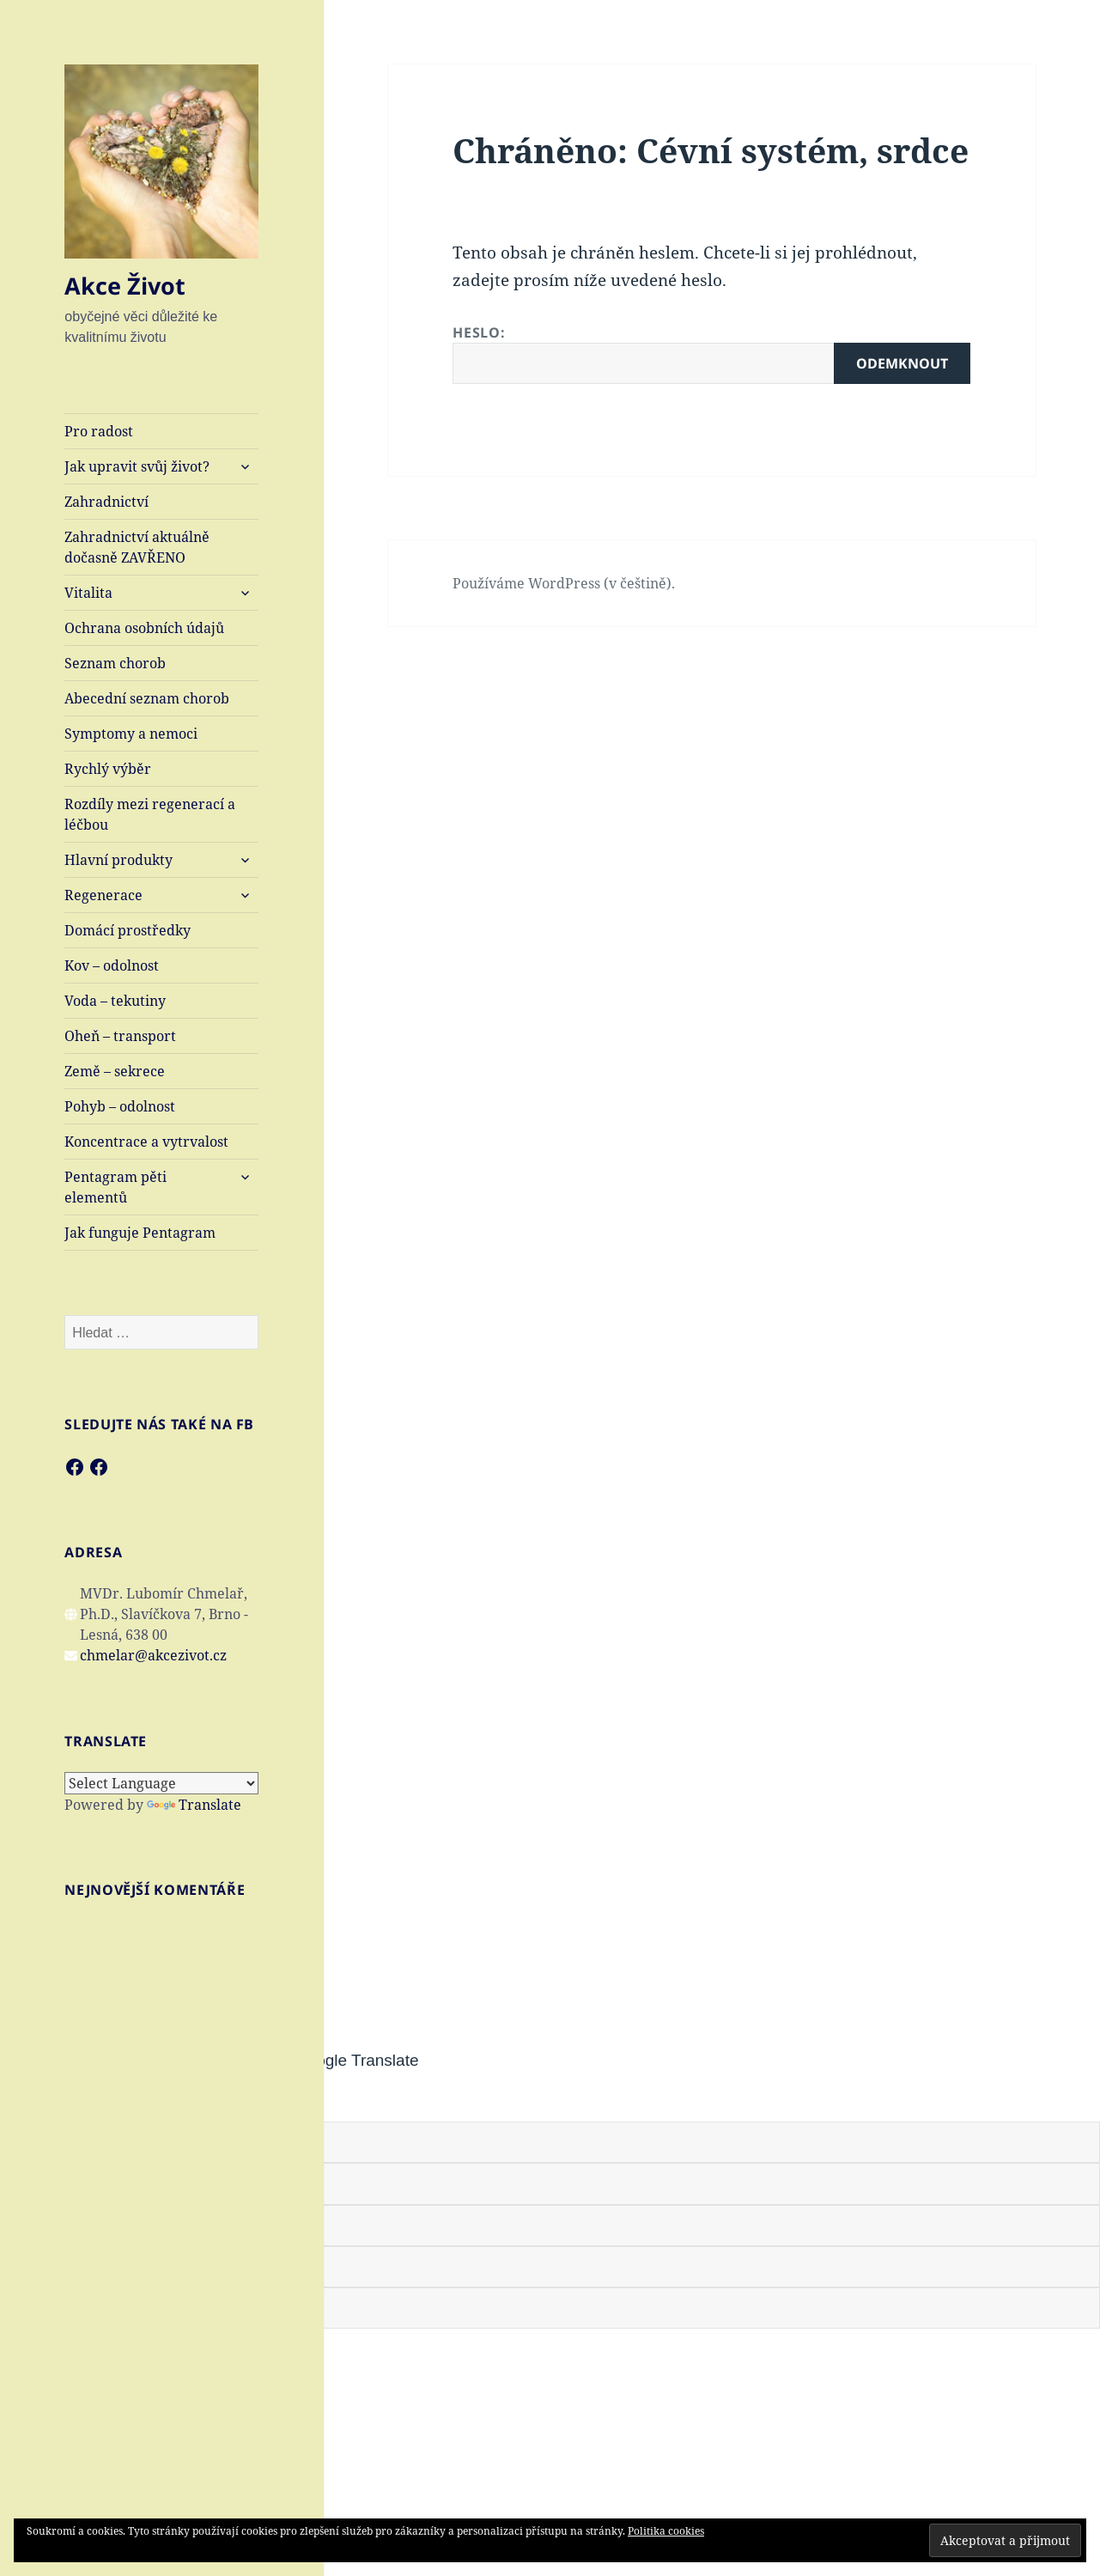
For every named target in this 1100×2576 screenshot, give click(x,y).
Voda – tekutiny (115, 1000)
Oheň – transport (120, 1035)
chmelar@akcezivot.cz (153, 1655)
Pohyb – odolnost (119, 1106)
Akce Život (124, 285)
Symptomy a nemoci (131, 733)
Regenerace (103, 895)
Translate (194, 1804)
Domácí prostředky (127, 930)
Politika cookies (666, 2531)
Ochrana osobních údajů (144, 627)
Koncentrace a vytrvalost (146, 1141)
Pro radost (98, 431)
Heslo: (711, 353)
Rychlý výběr (107, 768)
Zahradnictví (106, 501)
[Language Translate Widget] (161, 1783)
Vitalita (88, 592)
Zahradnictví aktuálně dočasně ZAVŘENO (137, 547)
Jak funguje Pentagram (140, 1232)
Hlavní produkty (118, 859)
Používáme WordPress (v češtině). (564, 583)
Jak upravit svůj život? (137, 466)
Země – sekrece (114, 1071)
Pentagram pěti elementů (115, 1187)
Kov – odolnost (111, 965)
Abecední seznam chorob (146, 698)
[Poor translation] (109, 2098)
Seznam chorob (115, 663)
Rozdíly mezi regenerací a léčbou (149, 814)
